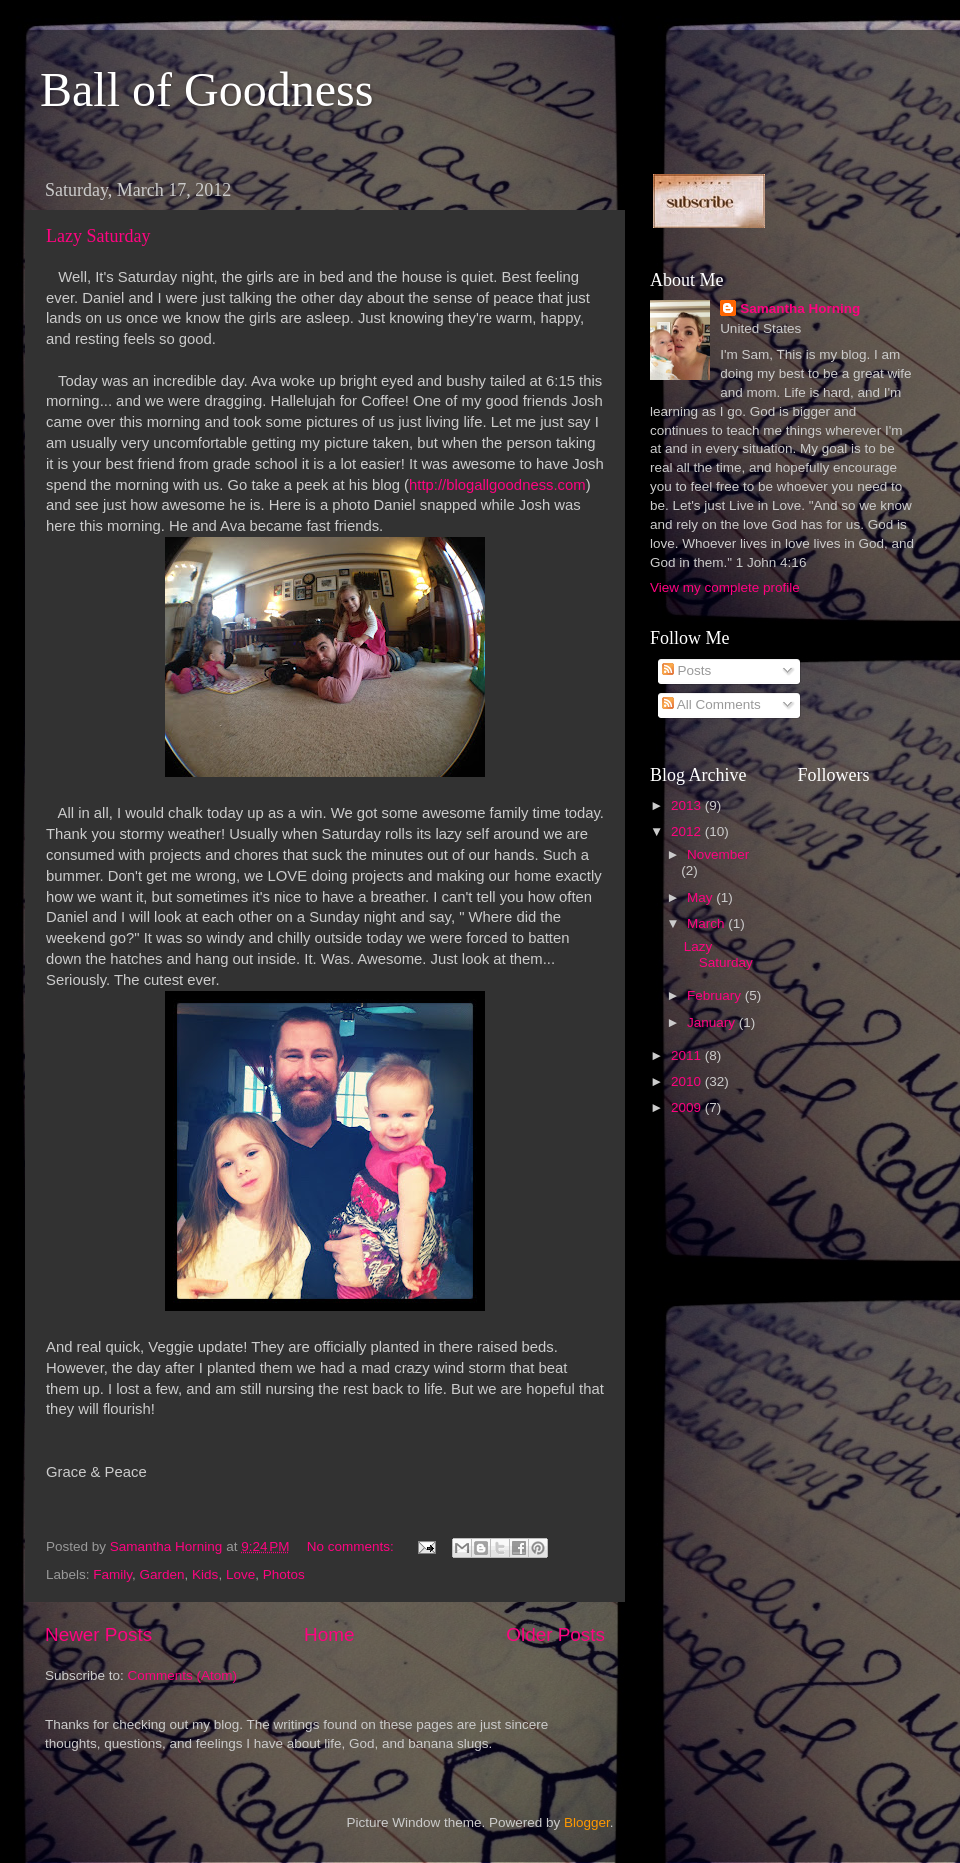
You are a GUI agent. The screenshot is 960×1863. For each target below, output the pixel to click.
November (718, 854)
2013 (688, 805)
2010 (688, 1081)
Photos (284, 1574)
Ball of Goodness (206, 89)
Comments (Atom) (183, 1675)
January (713, 1022)
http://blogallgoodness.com (497, 485)
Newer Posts (98, 1634)
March (707, 923)
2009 (688, 1107)
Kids (205, 1574)
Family (112, 1574)
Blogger (587, 1822)
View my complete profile (725, 587)
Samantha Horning (800, 308)
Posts (687, 670)
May (701, 897)
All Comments (711, 704)
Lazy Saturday (98, 236)
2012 (688, 831)
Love (240, 1574)
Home (329, 1634)
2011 (688, 1055)
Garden (162, 1574)
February (716, 995)
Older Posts (555, 1634)
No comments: (352, 1546)
